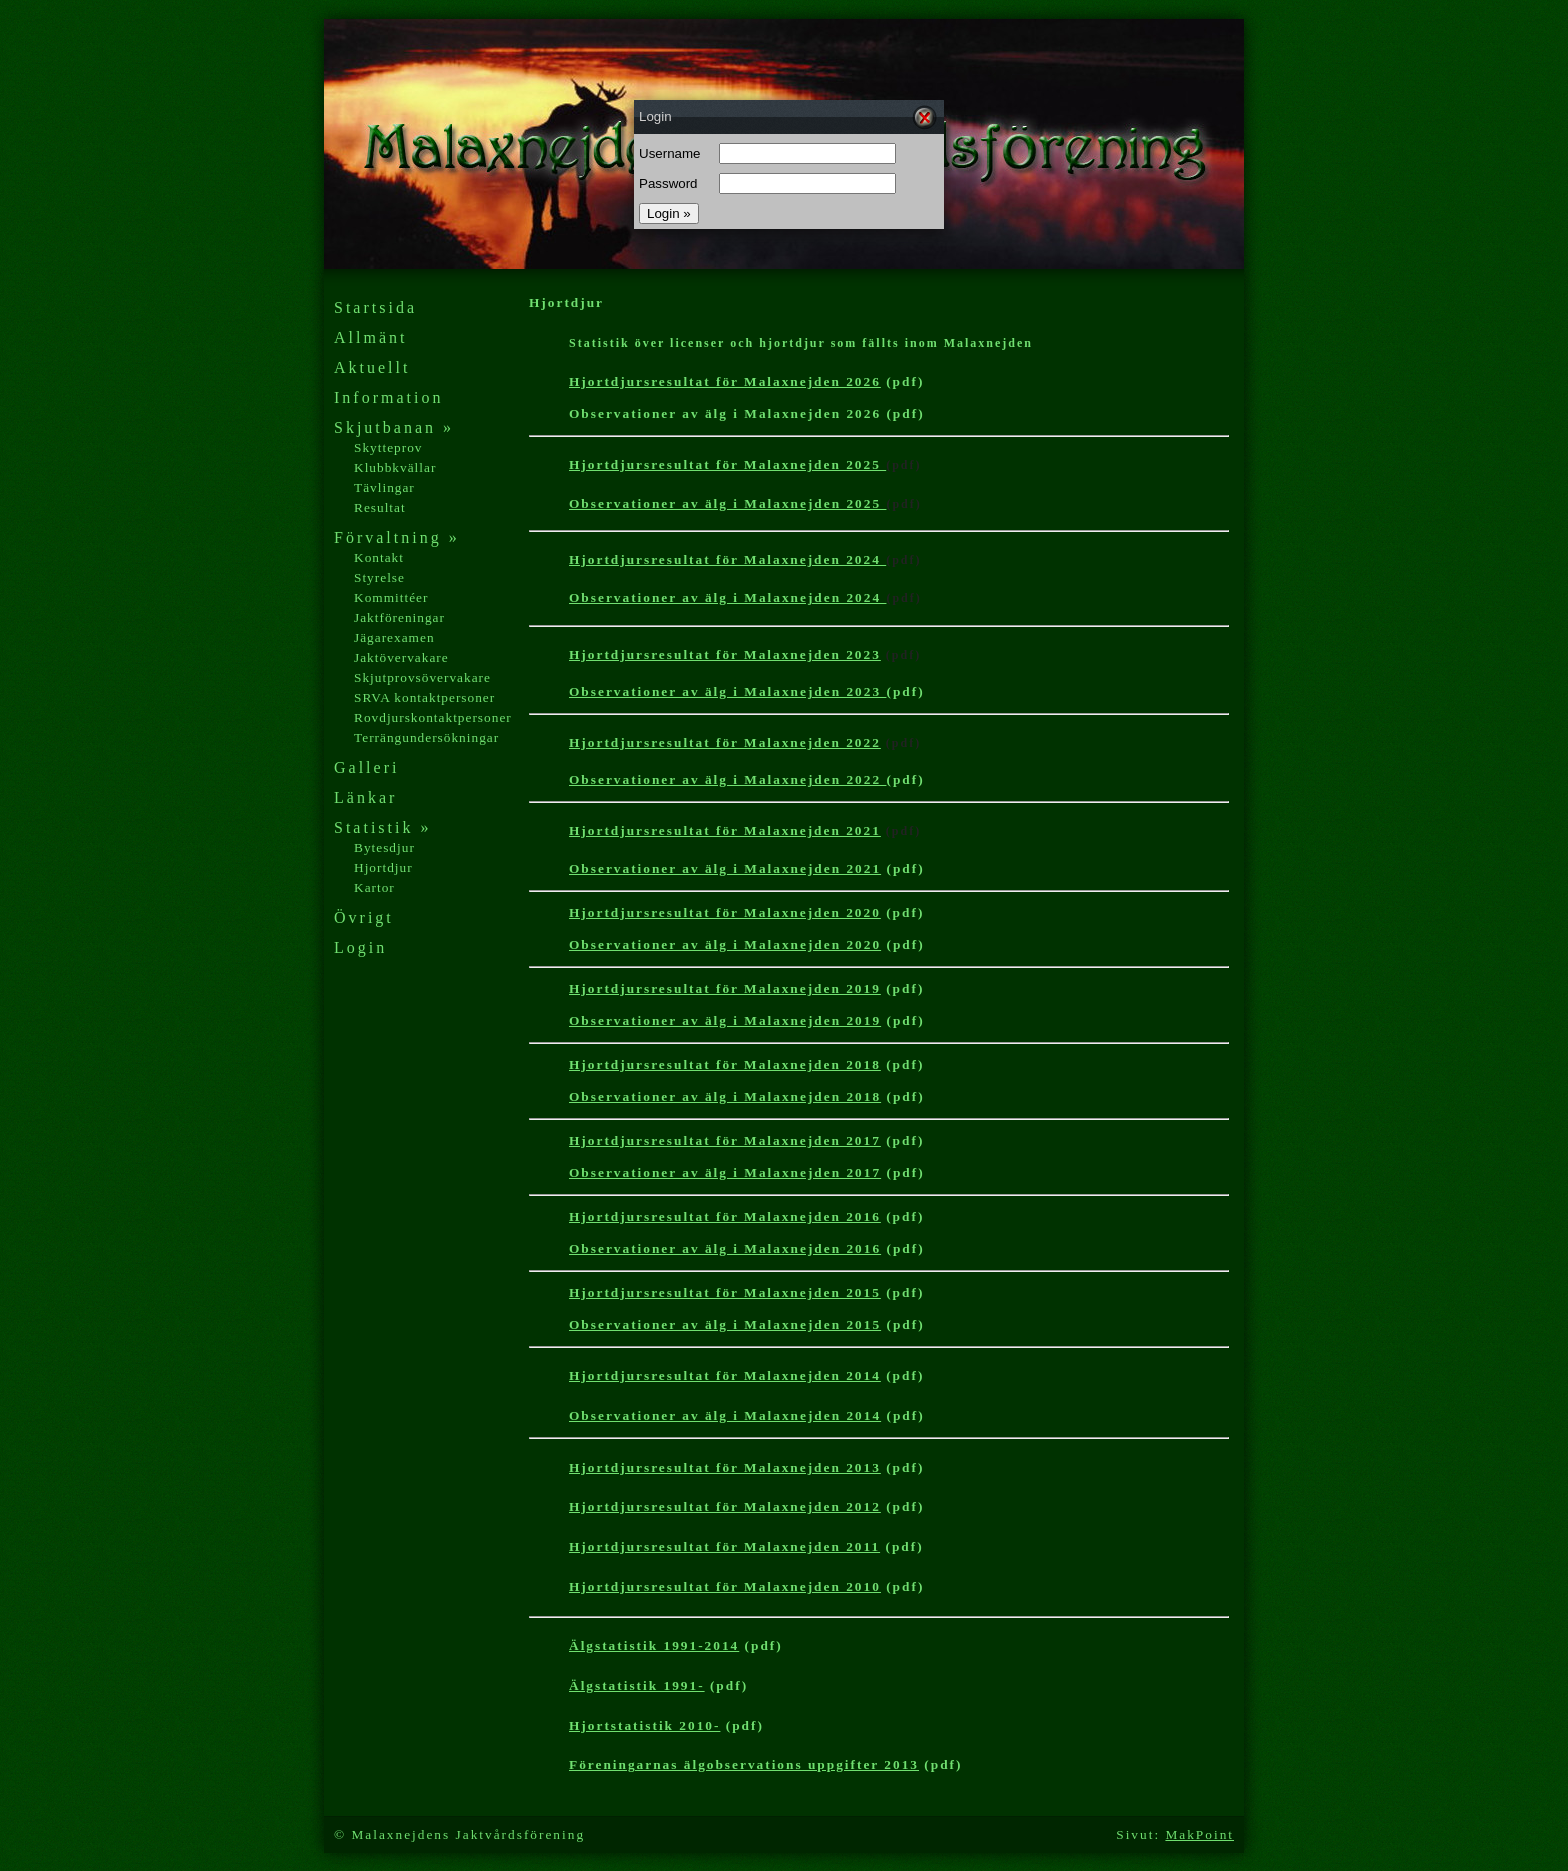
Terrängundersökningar (426, 737)
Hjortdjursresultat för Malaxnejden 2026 (725, 381)
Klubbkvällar (395, 467)
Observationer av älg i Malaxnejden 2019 (725, 1020)
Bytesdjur (384, 847)
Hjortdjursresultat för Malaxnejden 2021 (725, 830)
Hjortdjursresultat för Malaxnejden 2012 (725, 1506)
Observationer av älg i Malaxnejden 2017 (725, 1172)
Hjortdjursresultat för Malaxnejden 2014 (725, 1375)
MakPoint (1199, 1834)
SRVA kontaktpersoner (424, 697)
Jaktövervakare (401, 657)
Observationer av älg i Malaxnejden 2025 (727, 503)
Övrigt (364, 917)
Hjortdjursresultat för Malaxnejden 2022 (725, 742)
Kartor (374, 887)
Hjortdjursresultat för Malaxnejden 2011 (724, 1546)
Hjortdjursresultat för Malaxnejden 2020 (725, 912)
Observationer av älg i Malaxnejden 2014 (725, 1415)
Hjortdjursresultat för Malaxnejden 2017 (725, 1140)
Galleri (366, 767)
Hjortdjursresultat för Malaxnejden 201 (725, 1586)
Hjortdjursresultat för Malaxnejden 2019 (725, 988)
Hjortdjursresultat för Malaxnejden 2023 (725, 654)
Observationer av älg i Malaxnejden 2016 (725, 1248)
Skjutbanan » (394, 427)
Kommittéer (391, 597)
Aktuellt (372, 367)
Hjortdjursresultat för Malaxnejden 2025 (727, 464)
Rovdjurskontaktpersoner (433, 717)
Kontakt (379, 557)
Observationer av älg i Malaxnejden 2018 (725, 1096)
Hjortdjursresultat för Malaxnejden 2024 (727, 559)
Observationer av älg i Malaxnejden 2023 (727, 691)
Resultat (380, 507)
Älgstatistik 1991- (637, 1685)
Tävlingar (384, 487)
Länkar (365, 797)
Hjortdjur (383, 867)
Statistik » (382, 827)
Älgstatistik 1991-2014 (654, 1645)
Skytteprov (388, 447)
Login (360, 947)
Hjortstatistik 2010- (644, 1725)
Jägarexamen (394, 637)
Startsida (375, 307)
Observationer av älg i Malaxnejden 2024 (727, 597)
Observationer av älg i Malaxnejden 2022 (727, 779)
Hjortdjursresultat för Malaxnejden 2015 (725, 1292)
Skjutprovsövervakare (422, 677)
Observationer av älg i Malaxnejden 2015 (725, 1324)
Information (388, 397)
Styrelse (379, 577)
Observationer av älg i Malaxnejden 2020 (725, 944)
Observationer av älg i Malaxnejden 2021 (725, 868)
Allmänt (370, 337)
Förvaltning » (397, 537)
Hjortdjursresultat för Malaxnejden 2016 (725, 1216)
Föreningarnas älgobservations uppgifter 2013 (744, 1764)
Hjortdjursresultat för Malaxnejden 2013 (725, 1467)
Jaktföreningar (399, 617)
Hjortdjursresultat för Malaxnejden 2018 (725, 1064)
